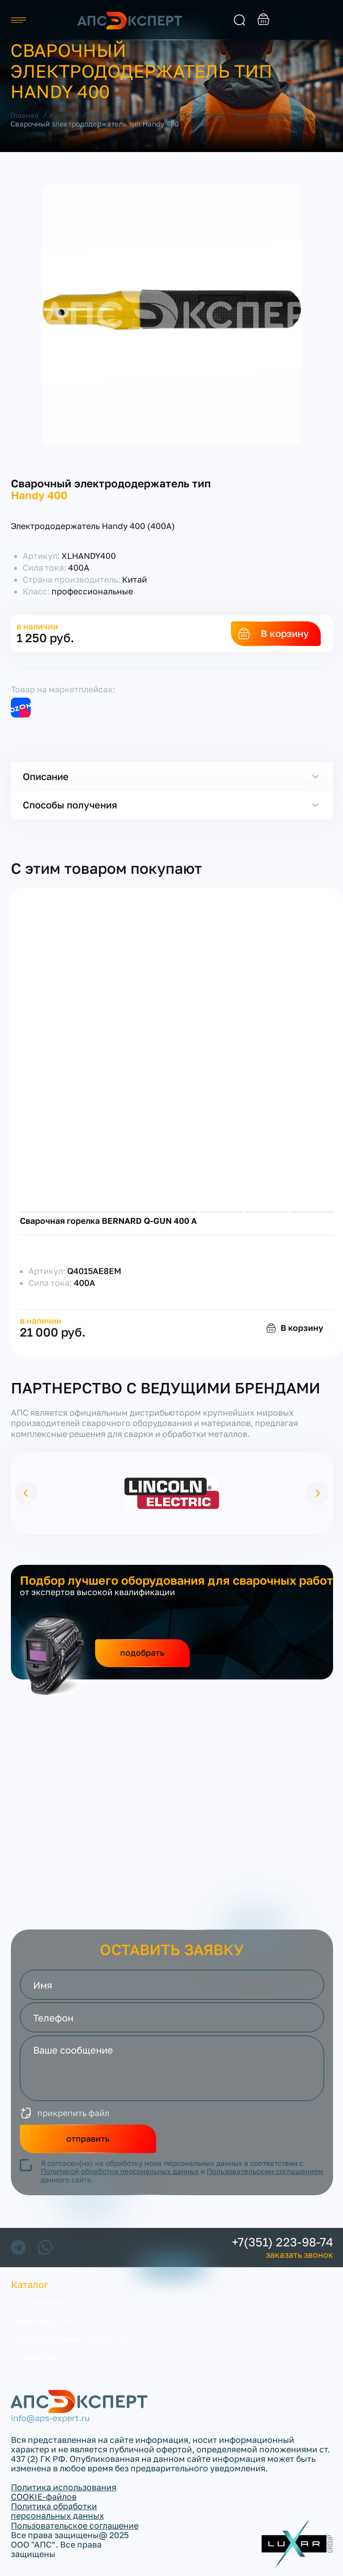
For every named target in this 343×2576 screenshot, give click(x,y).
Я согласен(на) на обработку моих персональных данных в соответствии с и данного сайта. (182, 2171)
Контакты (33, 2357)
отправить (88, 2139)
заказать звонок (327, 20)
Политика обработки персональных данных (57, 2511)
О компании (38, 2302)
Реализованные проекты (69, 2339)
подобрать (142, 1653)
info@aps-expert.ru (50, 2418)
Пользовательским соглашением (265, 2171)
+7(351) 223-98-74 (282, 2242)
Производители (47, 2320)
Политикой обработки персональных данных (120, 2171)
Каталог (29, 2284)
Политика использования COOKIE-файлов (63, 2492)
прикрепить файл (73, 2113)
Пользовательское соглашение (75, 2526)
